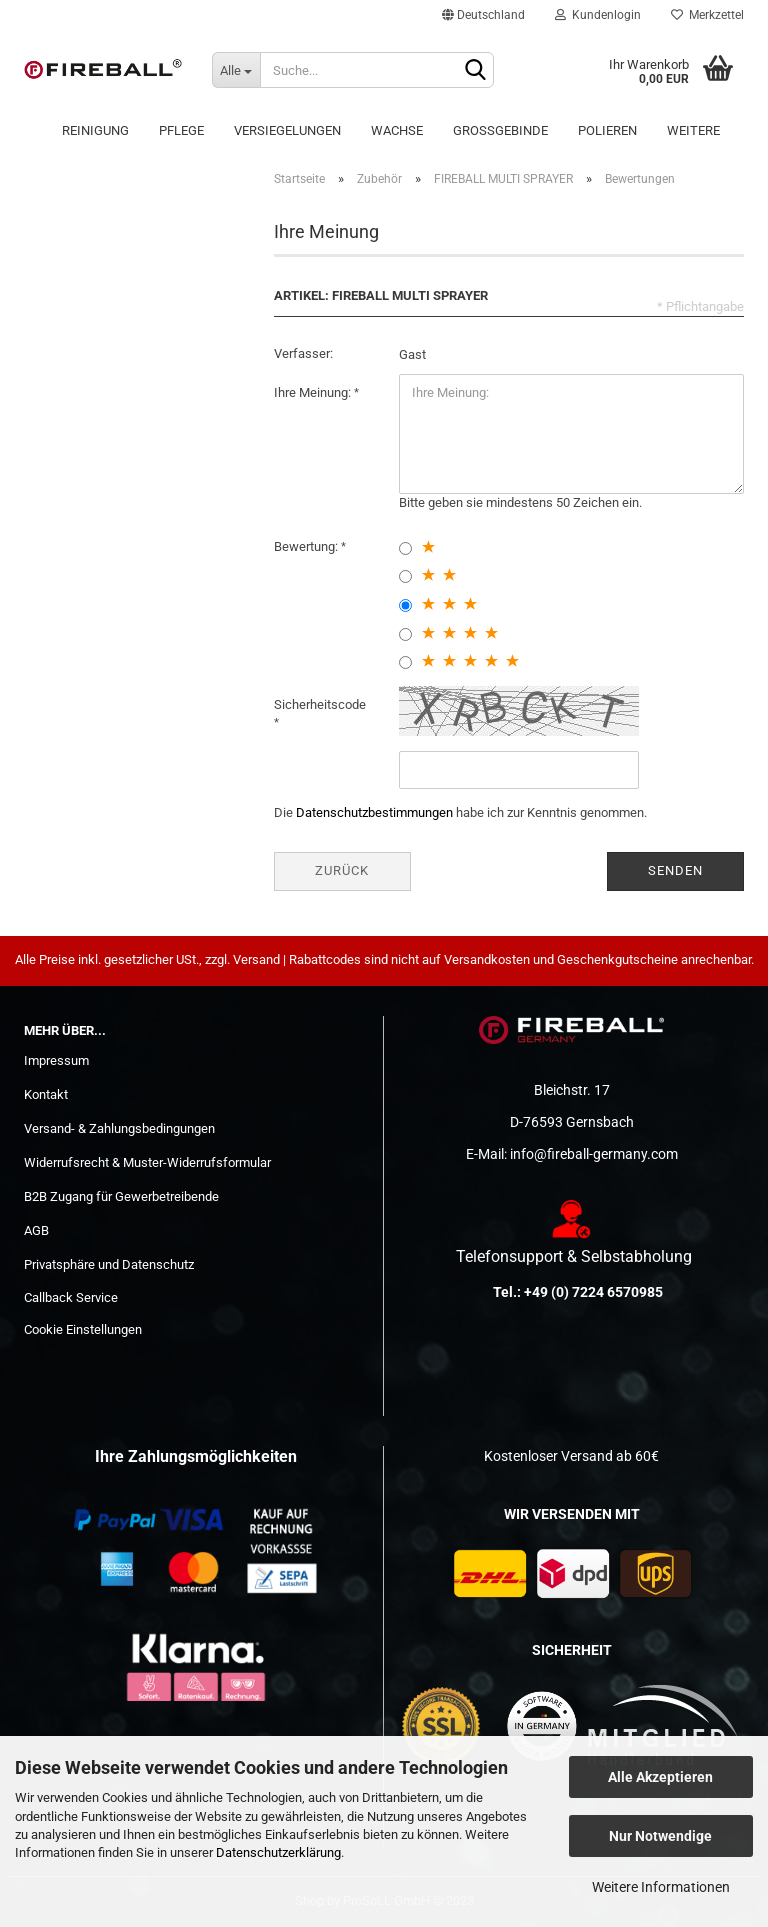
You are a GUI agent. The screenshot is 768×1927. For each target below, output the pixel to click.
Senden (675, 870)
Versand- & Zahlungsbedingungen (119, 1128)
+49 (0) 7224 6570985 (593, 1292)
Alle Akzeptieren (660, 1777)
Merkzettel (707, 15)
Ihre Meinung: (314, 392)
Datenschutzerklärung (278, 1852)
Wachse (397, 130)
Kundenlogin (598, 15)
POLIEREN (607, 130)
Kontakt (46, 1094)
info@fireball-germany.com (594, 1154)
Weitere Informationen (661, 1887)
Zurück (342, 870)
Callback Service (71, 1297)
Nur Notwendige (660, 1836)
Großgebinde (500, 130)
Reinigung (95, 130)
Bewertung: (307, 546)
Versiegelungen (287, 130)
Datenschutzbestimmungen (374, 812)
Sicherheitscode (320, 704)
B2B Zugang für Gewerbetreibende (121, 1196)
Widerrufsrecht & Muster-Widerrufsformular (147, 1162)
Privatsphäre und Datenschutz (109, 1264)
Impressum (56, 1060)
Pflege (181, 130)
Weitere (693, 130)
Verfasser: (303, 353)
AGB (36, 1230)
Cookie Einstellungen (83, 1329)
